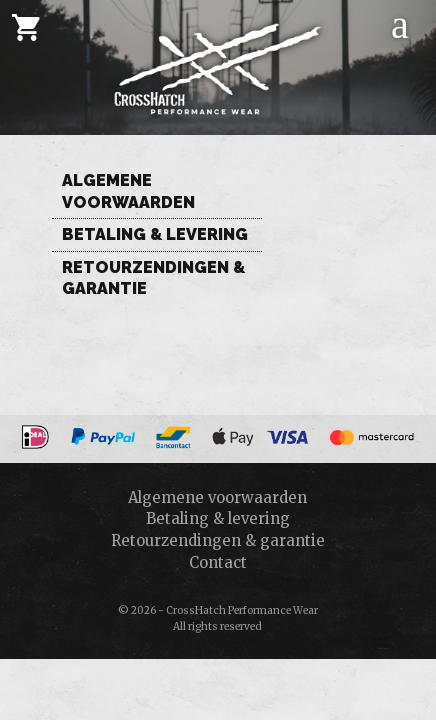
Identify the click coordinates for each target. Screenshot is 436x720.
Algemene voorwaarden (128, 191)
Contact (218, 562)
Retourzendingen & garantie (153, 278)
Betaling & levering (155, 234)
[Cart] (26, 27)
